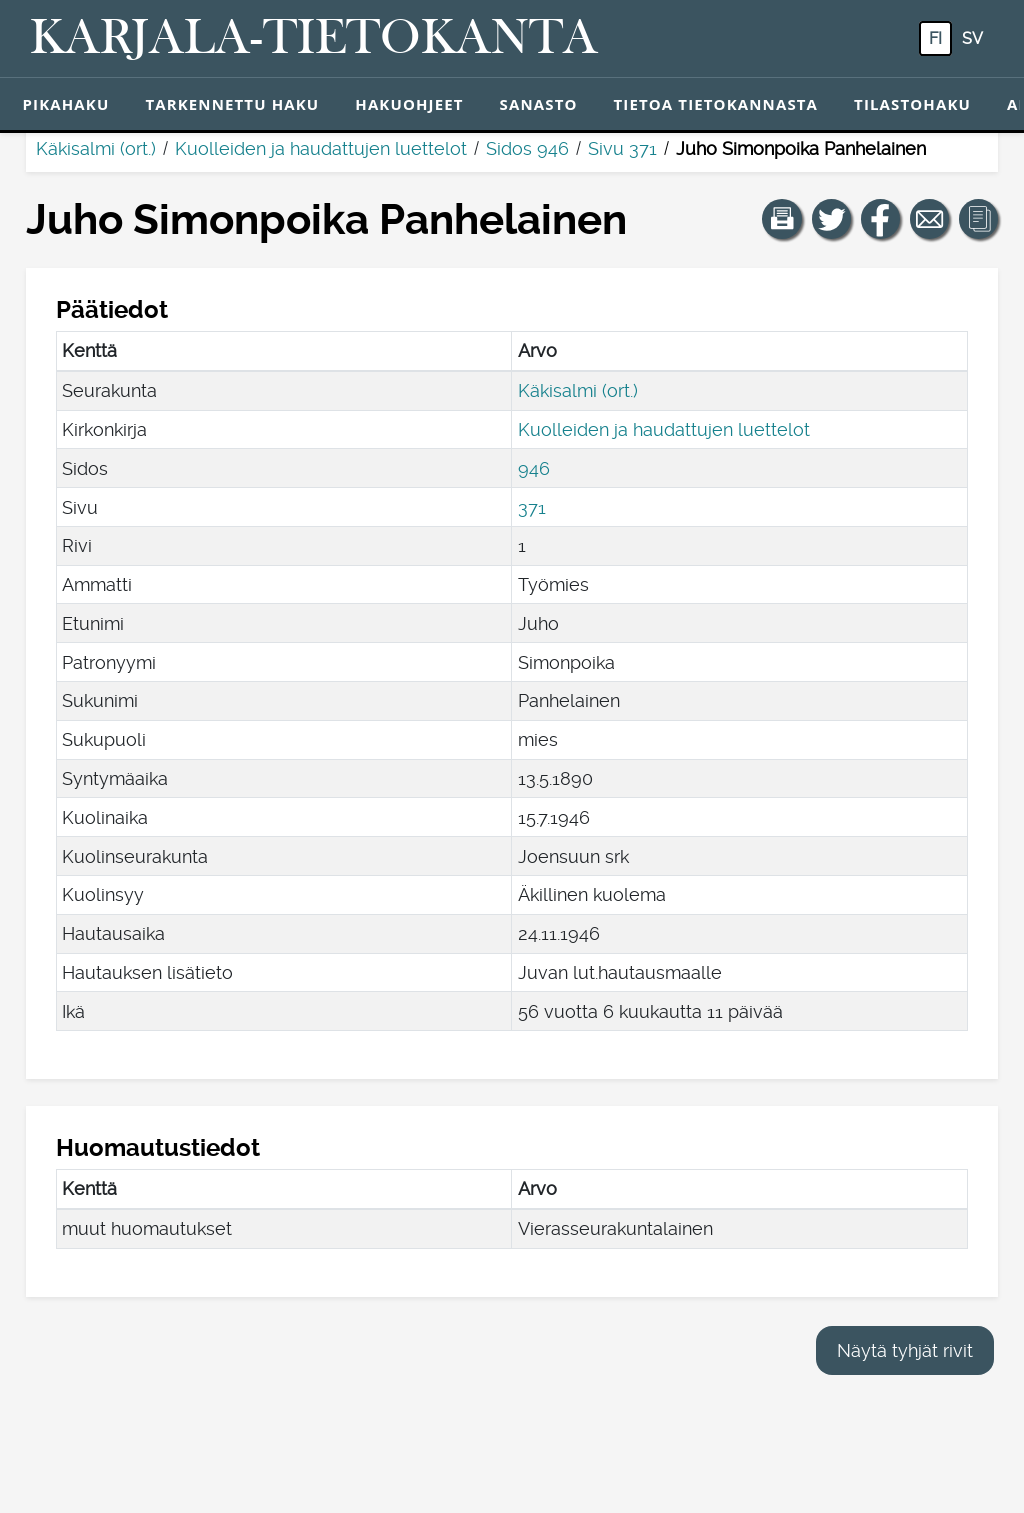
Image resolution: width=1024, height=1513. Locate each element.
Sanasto (539, 104)
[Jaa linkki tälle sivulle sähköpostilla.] (930, 219)
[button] (782, 219)
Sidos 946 (527, 148)
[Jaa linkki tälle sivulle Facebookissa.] (881, 219)
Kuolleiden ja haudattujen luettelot (321, 148)
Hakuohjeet (409, 104)
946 (534, 468)
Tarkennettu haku (232, 104)
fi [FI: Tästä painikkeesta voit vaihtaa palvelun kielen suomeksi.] (935, 38)
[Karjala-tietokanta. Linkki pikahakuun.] (314, 39)
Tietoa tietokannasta (716, 104)
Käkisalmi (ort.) (96, 148)
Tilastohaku (912, 104)
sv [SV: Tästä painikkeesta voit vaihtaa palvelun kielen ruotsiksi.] (972, 38)
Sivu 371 (622, 148)
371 (532, 507)
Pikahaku (66, 104)
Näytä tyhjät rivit (905, 1350)
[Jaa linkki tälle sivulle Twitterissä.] (832, 219)
